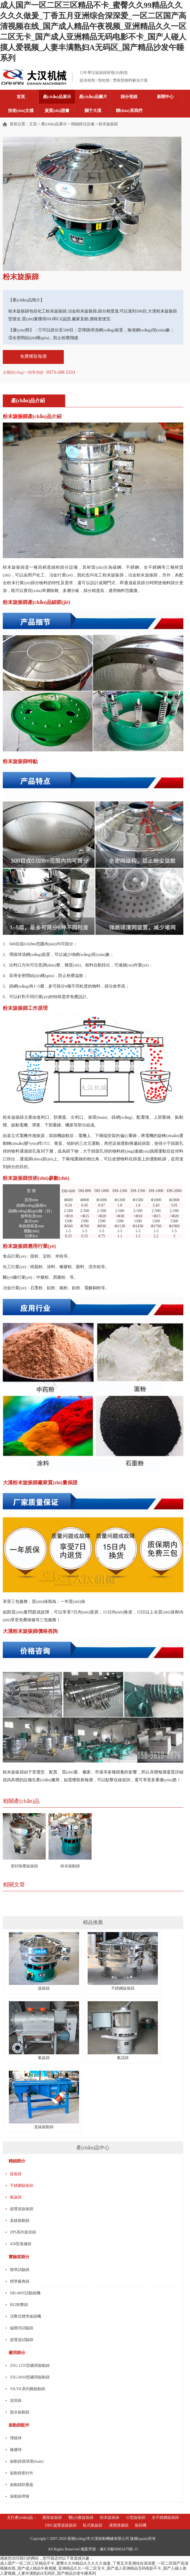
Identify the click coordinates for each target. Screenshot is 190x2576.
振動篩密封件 (21, 2473)
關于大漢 (93, 110)
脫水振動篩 (19, 2412)
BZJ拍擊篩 (19, 2305)
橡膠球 (16, 2450)
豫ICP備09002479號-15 (119, 2549)
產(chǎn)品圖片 (93, 96)
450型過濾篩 (20, 2244)
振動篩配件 (19, 2425)
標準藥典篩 (19, 2281)
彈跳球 (16, 2438)
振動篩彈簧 (19, 2496)
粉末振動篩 (70, 1866)
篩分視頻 (129, 96)
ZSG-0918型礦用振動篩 (30, 2377)
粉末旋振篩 (109, 2517)
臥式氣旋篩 (92, 2525)
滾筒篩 (16, 2400)
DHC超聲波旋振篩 (61, 2525)
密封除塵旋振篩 (24, 1866)
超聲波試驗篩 (21, 2340)
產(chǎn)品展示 (57, 96)
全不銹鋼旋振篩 (165, 2517)
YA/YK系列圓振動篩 (27, 2389)
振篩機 (140, 2525)
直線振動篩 (19, 2220)
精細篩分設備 (82, 124)
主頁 (33, 124)
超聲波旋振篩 (21, 2209)
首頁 (21, 96)
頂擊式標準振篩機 (25, 2316)
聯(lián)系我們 (129, 110)
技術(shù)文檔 (21, 110)
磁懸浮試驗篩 (21, 2328)
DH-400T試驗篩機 (25, 2293)
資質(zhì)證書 (57, 110)
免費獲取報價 (33, 356)
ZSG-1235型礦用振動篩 (30, 2365)
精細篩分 (17, 2161)
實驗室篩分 (19, 2257)
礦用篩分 (17, 2352)
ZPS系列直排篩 (23, 2232)
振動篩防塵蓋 (21, 2485)
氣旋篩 (16, 2197)
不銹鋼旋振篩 (123, 1986)
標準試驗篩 (19, 2270)
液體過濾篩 (118, 2525)
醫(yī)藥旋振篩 (81, 2517)
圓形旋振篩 (52, 2517)
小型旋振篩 (135, 2517)
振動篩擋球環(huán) (27, 2461)
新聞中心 (165, 96)
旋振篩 (44, 1986)
